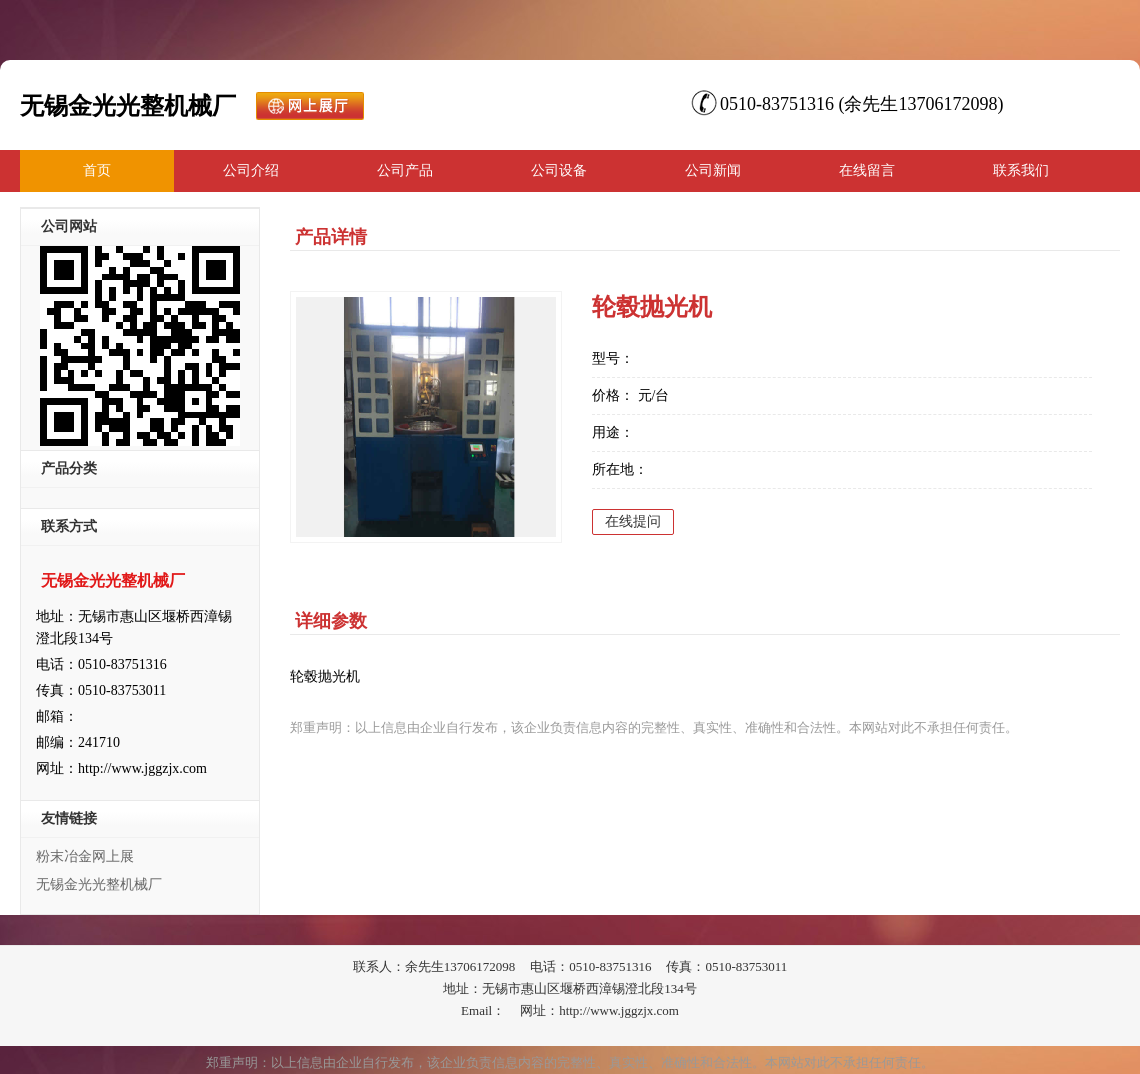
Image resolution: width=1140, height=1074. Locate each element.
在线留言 (867, 170)
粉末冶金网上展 (85, 856)
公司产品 (405, 170)
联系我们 (1021, 170)
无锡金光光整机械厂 (99, 884)
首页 (97, 170)
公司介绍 (251, 170)
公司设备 (559, 170)
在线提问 (633, 521)
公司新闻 (713, 170)
